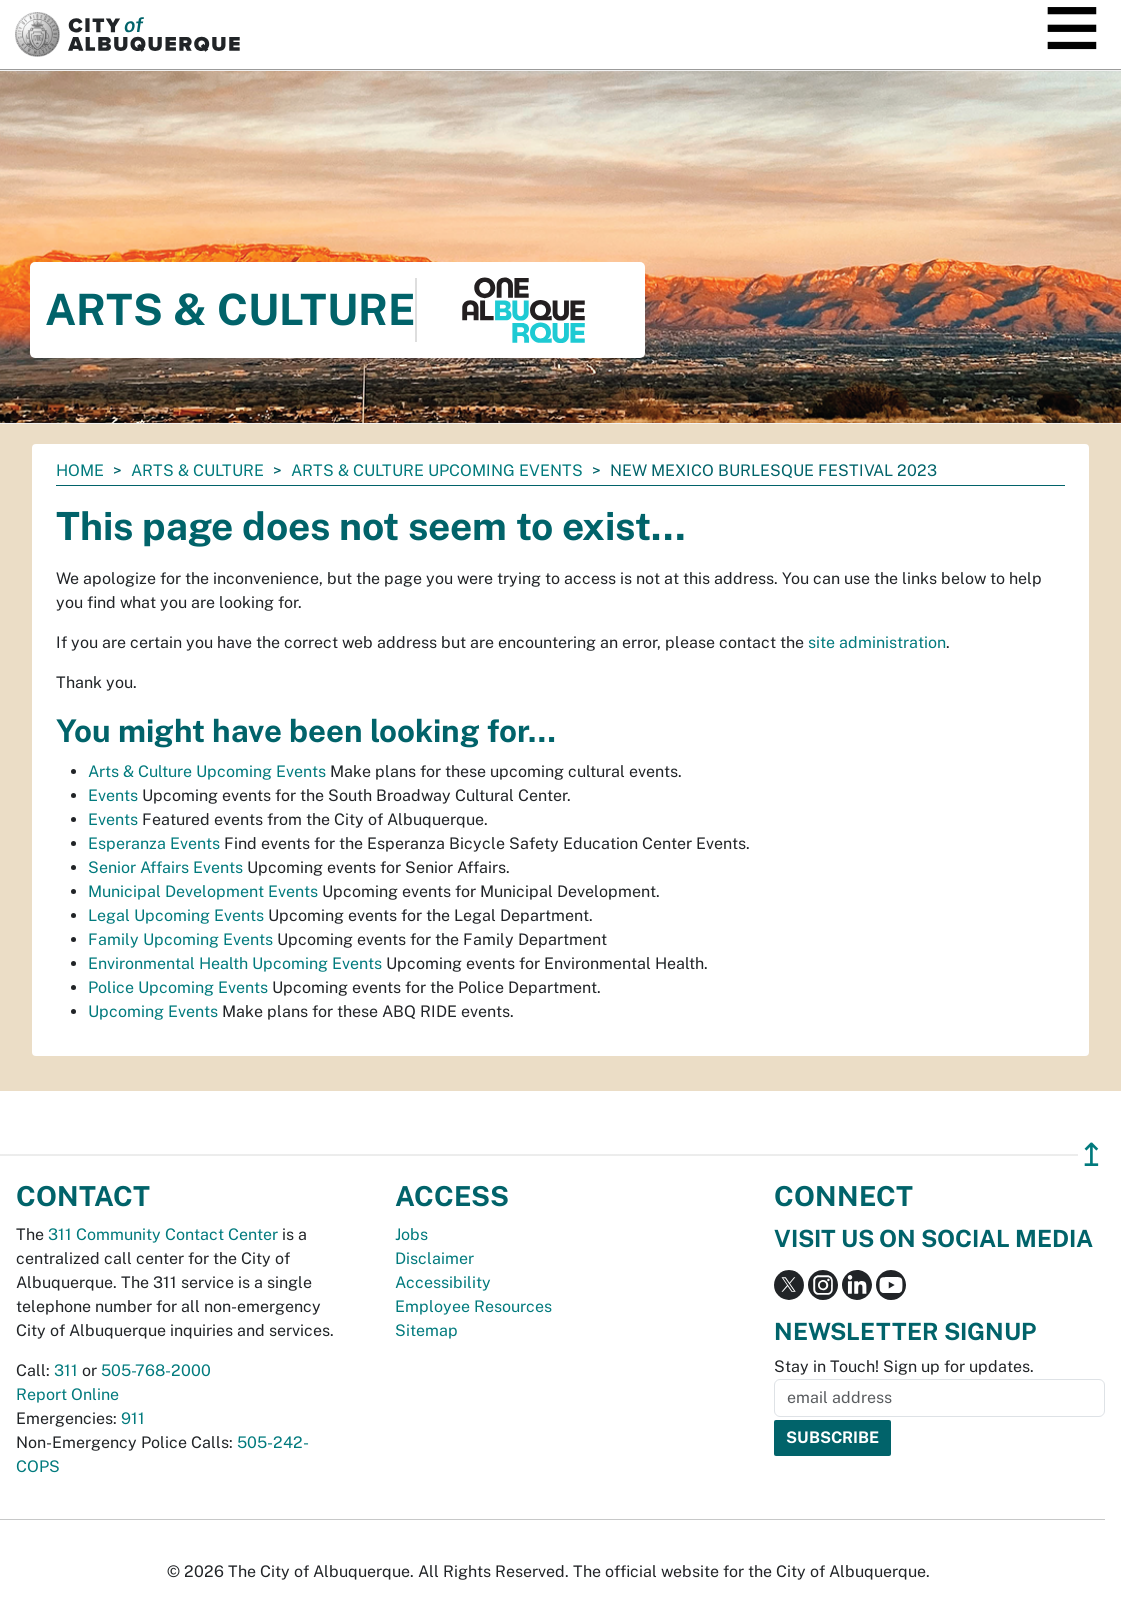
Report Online (67, 1394)
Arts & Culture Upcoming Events (437, 470)
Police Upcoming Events (178, 987)
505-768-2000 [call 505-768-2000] (156, 1370)
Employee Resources (473, 1306)
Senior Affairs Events (165, 867)
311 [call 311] (66, 1370)
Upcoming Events (153, 1011)
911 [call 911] (133, 1418)
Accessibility (443, 1282)
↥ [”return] (1091, 1154)
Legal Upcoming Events (176, 915)
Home (80, 470)
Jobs (411, 1234)
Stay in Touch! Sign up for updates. (904, 1366)
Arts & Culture (197, 470)
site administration (877, 642)
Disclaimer (434, 1258)
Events (113, 795)
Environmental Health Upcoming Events (235, 963)
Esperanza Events (154, 843)
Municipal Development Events (203, 891)
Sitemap (426, 1330)
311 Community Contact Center (163, 1234)
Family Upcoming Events (180, 939)
